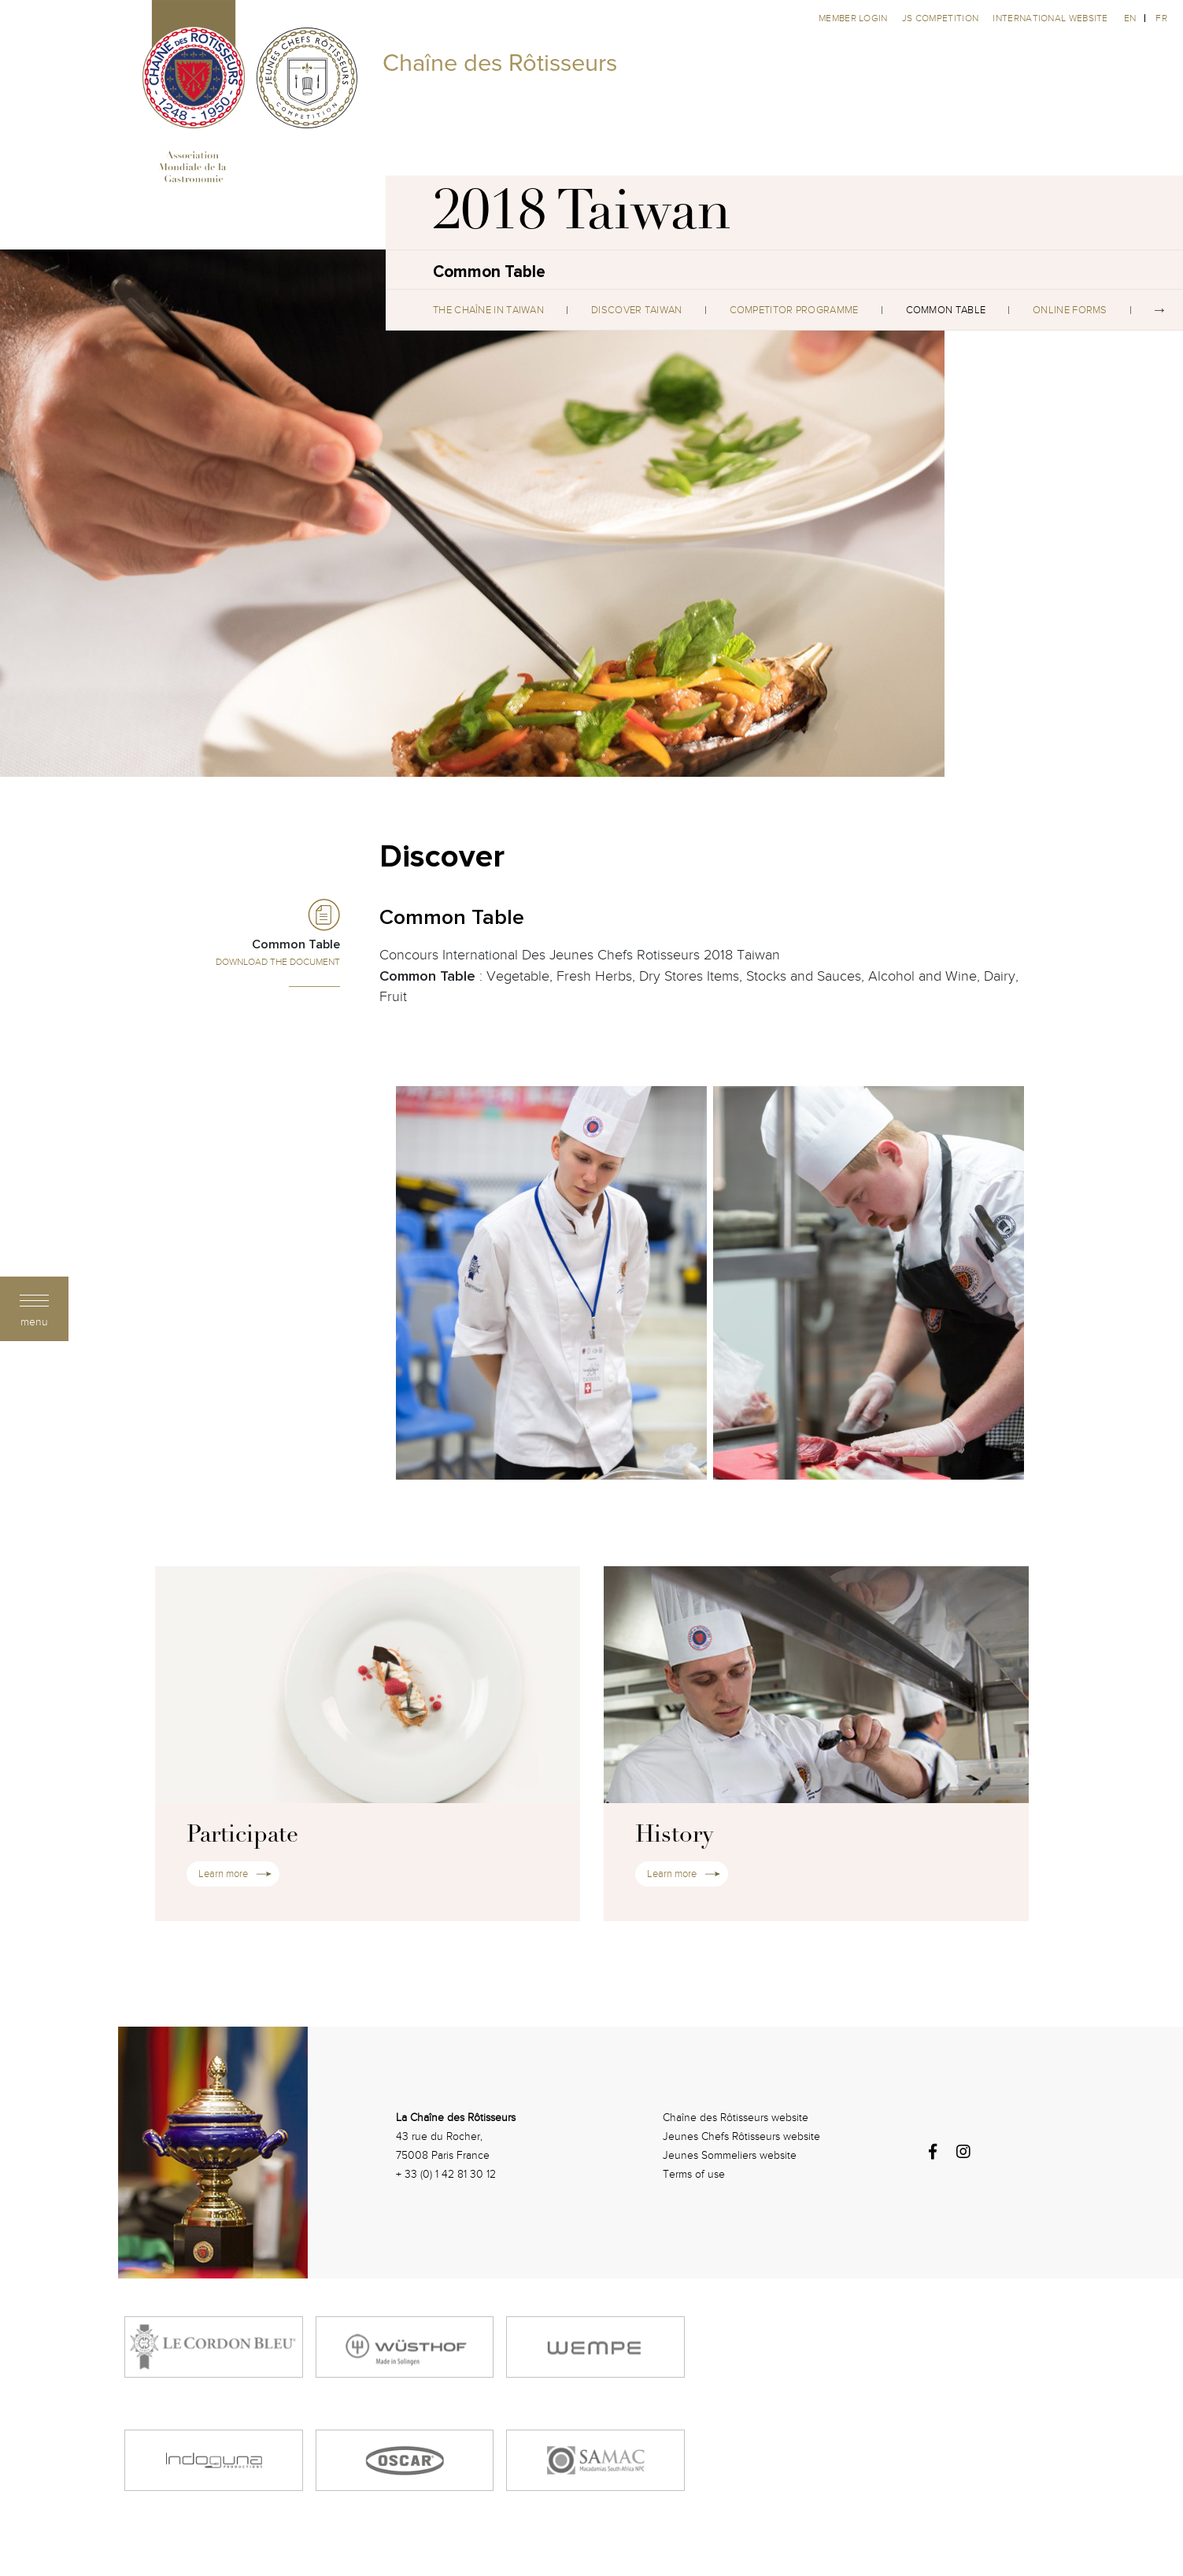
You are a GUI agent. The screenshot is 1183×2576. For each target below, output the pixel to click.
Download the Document (278, 961)
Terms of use (694, 2174)
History (674, 1836)
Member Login (854, 18)
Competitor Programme (794, 310)
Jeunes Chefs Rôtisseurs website (741, 2136)
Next (1159, 310)
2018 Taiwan (582, 216)
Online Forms (1070, 310)
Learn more (223, 1874)
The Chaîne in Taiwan (488, 310)
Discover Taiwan (636, 310)
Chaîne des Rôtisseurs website (735, 2117)
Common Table (946, 310)
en (1130, 18)
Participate (242, 1836)
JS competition (942, 18)
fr (1161, 18)
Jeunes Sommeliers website (730, 2155)
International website (1050, 18)
